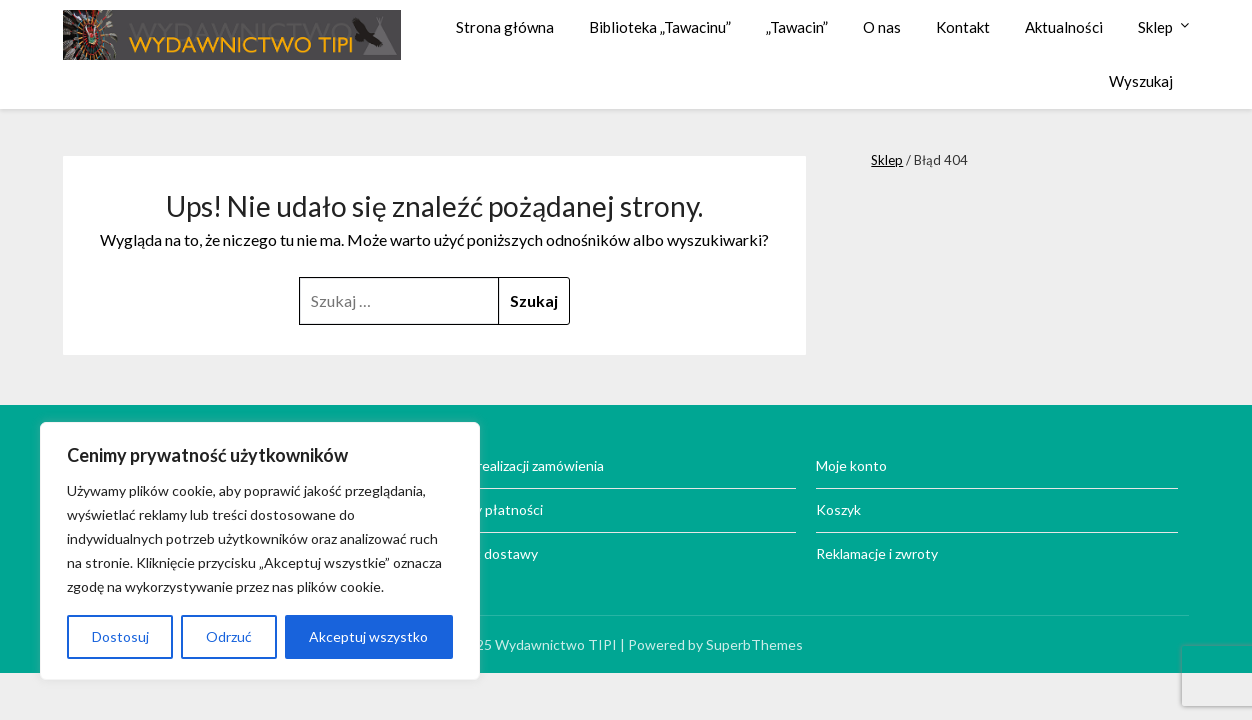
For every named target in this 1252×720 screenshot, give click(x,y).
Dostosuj (120, 636)
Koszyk (838, 509)
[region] (260, 551)
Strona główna (505, 27)
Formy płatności (493, 509)
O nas (882, 27)
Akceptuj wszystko (368, 636)
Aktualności (1064, 27)
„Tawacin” (797, 27)
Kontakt (963, 27)
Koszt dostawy (491, 553)
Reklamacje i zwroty (877, 553)
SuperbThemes (754, 644)
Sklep (1155, 27)
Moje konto (851, 465)
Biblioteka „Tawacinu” (660, 27)
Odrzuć (229, 636)
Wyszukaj (1141, 81)
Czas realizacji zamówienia (524, 465)
